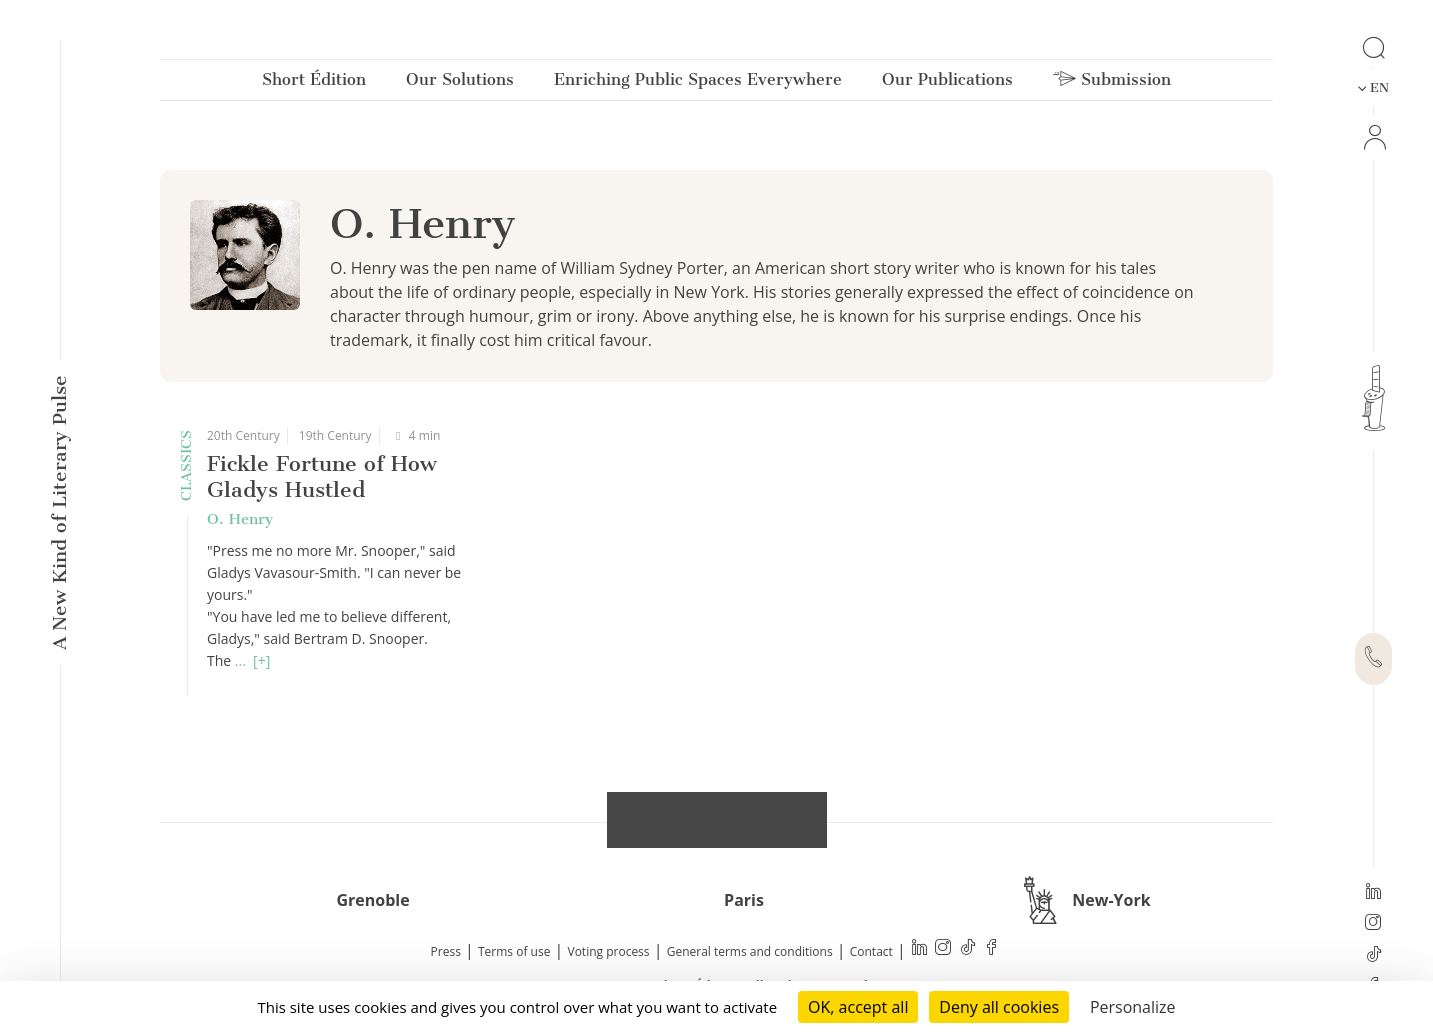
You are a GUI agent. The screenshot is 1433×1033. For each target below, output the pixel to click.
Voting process (609, 951)
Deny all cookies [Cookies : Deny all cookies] (999, 1007)
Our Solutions (460, 83)
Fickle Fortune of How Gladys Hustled (322, 476)
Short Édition (314, 83)
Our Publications (947, 83)
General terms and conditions (750, 951)
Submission (1112, 83)
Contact (871, 951)
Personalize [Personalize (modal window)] (1133, 1007)
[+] (261, 660)
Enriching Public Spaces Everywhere (698, 83)
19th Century (335, 435)
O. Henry (240, 519)
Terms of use (514, 951)
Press (446, 951)
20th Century (243, 435)
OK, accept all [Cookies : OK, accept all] (858, 1007)
